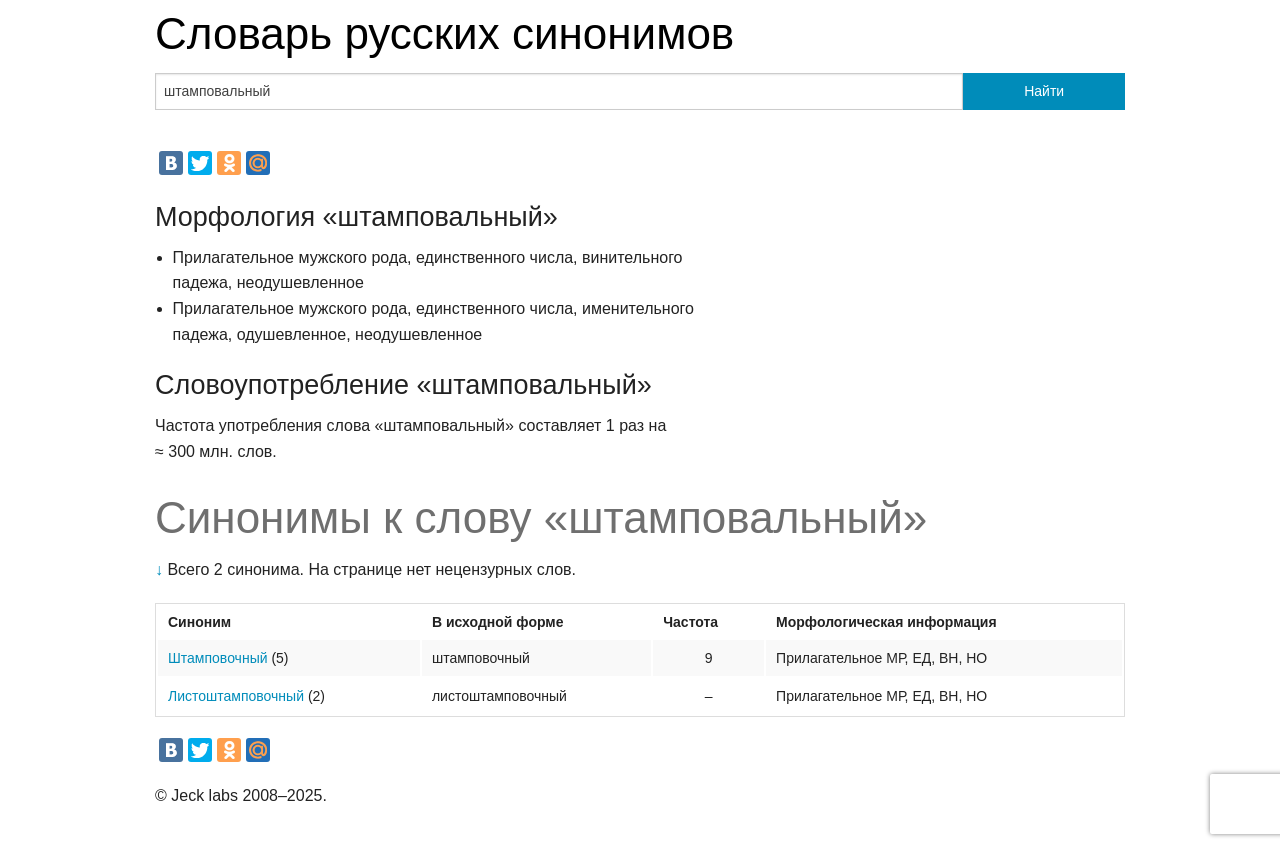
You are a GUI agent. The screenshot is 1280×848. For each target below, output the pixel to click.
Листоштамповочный (236, 696)
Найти (1044, 91)
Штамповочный (218, 658)
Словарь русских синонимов (444, 33)
